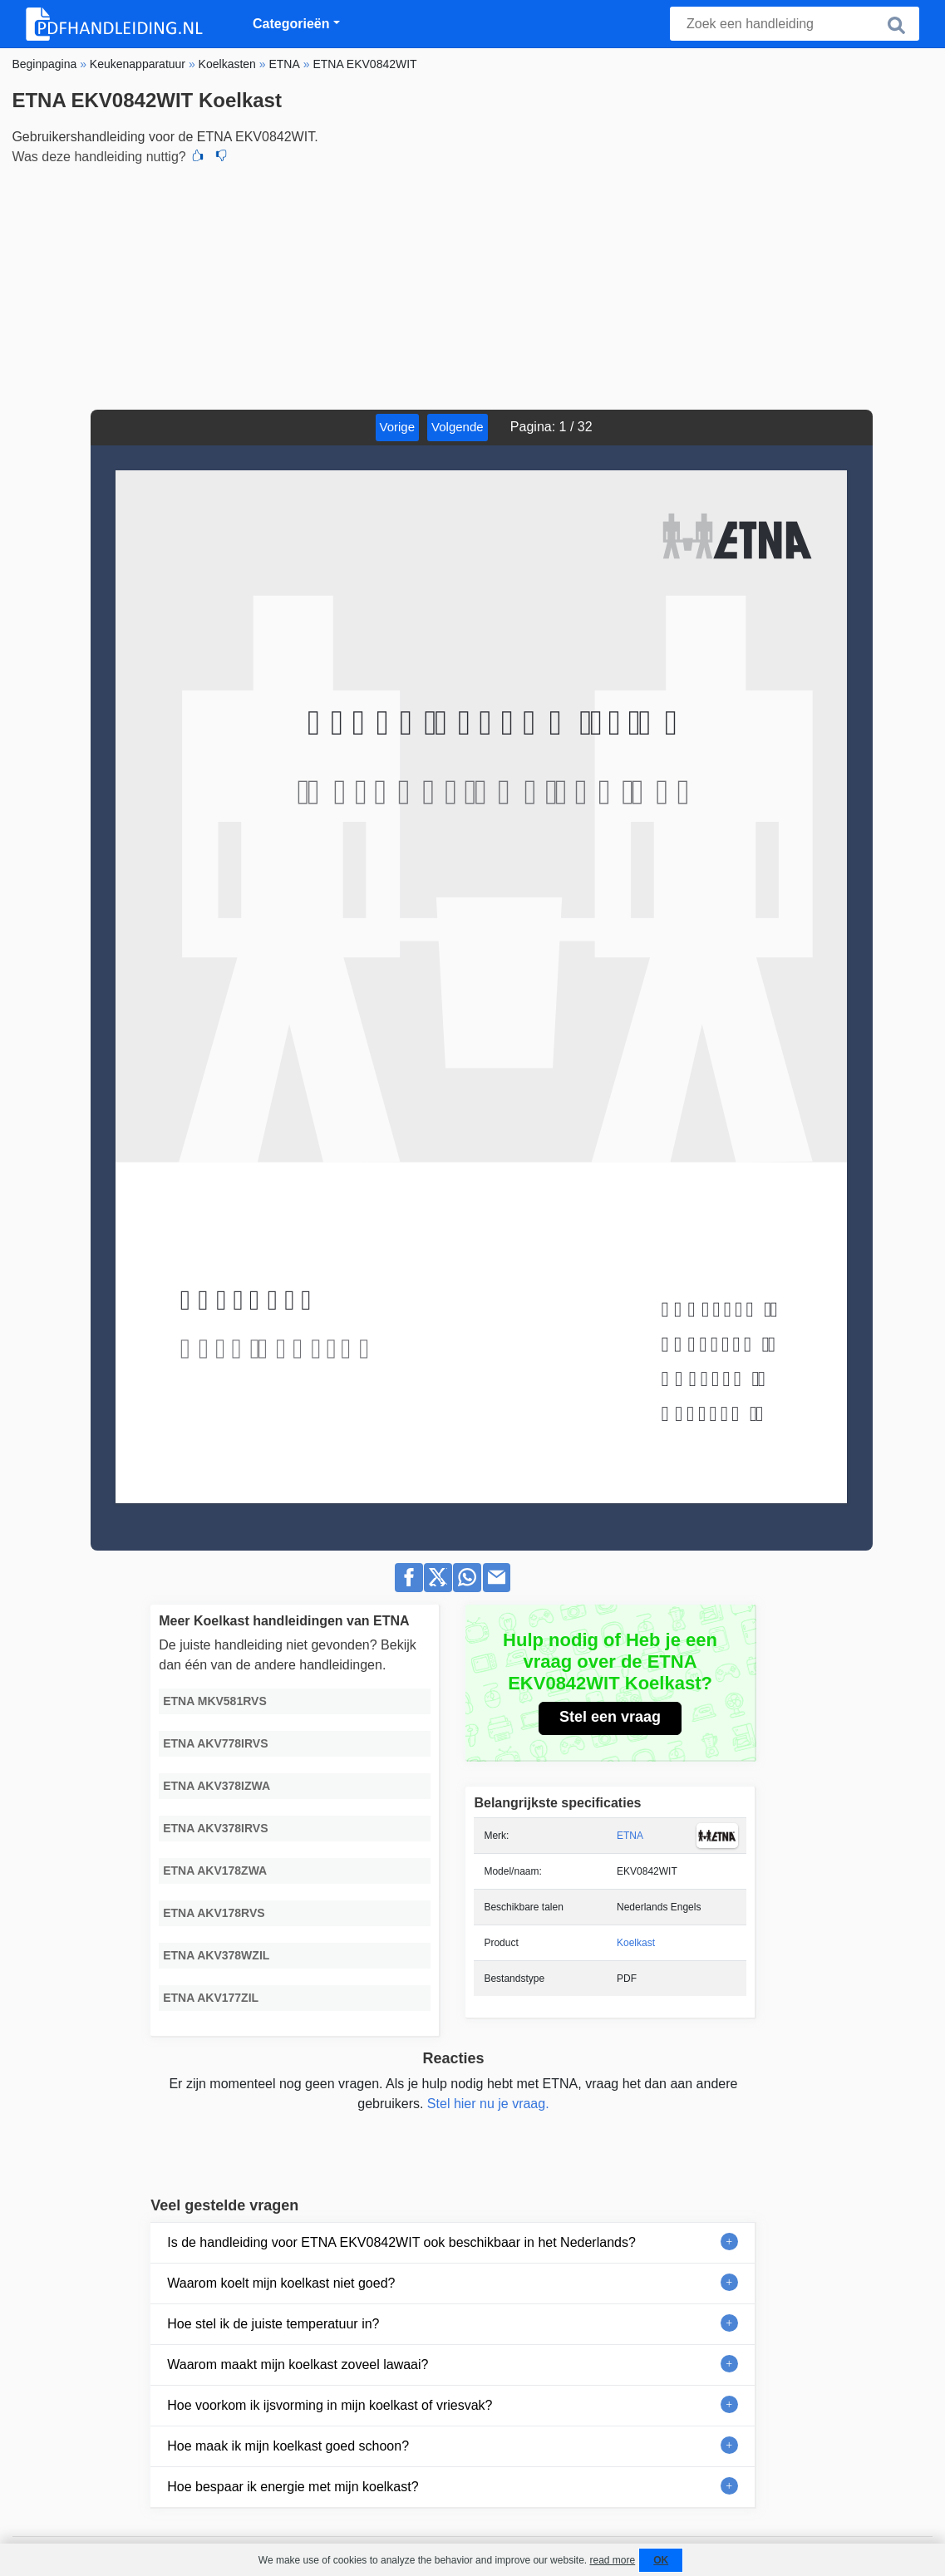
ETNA (630, 1835)
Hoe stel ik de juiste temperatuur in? (273, 2324)
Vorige (398, 427)
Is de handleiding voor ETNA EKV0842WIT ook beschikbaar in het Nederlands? (401, 2242)
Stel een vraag (610, 1716)
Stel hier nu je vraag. (488, 2104)
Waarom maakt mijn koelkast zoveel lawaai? (297, 2364)
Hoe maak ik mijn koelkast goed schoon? (288, 2446)
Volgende (457, 427)
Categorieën (291, 24)
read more (612, 2560)
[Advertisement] (472, 285)
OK (660, 2560)
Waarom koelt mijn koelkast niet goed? (281, 2283)
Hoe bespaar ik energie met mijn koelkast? (292, 2487)
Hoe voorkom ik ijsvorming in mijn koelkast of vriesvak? (329, 2405)
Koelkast (636, 1943)
